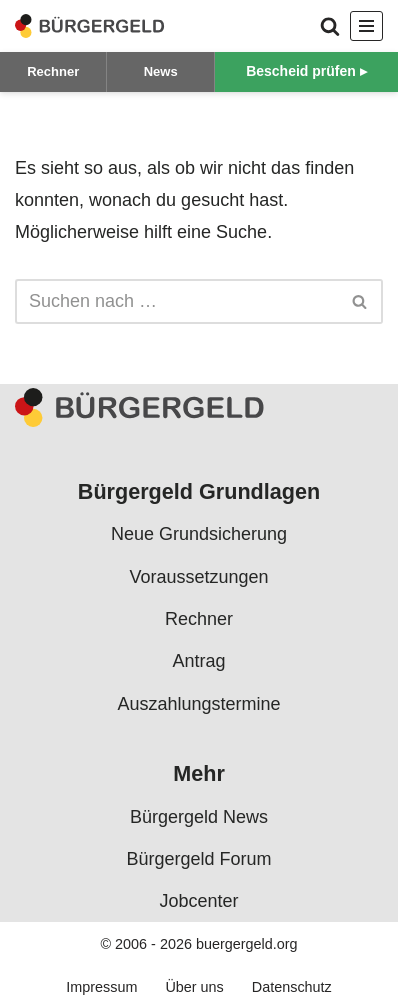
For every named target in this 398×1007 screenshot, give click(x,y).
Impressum (101, 987)
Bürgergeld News (199, 816)
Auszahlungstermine (198, 704)
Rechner (53, 71)
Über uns (194, 987)
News (161, 71)
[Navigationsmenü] (366, 26)
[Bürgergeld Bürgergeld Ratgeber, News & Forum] (90, 26)
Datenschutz (292, 987)
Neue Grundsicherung (199, 534)
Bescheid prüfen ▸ (306, 71)
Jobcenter (198, 901)
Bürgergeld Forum (198, 859)
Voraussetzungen (198, 577)
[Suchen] (330, 26)
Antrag (198, 661)
